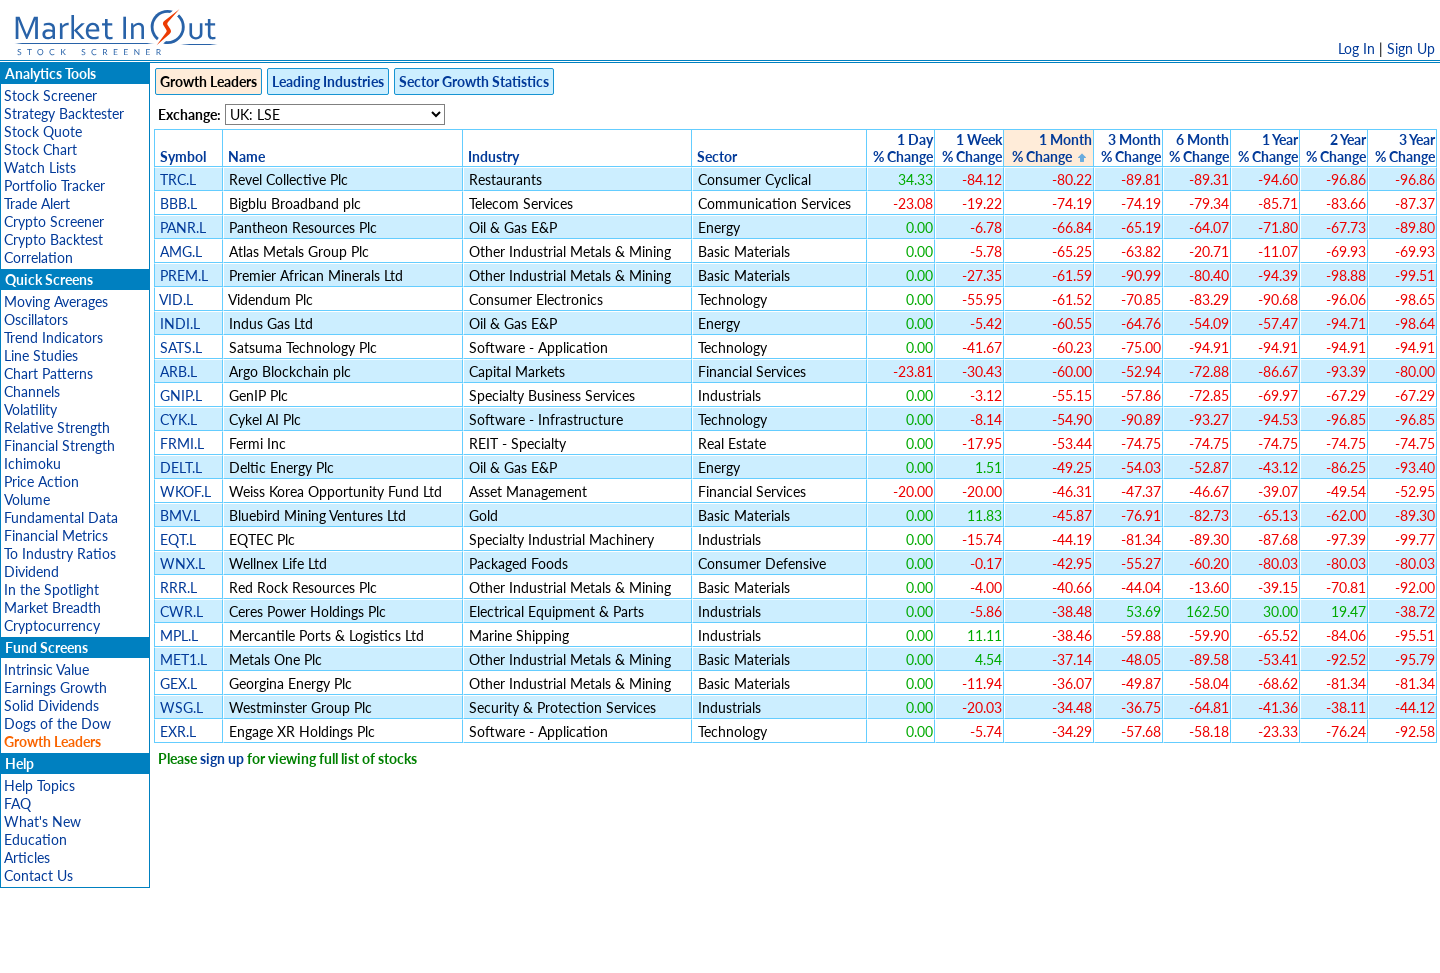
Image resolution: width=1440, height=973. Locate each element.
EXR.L (178, 731)
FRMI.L (182, 443)
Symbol (183, 156)
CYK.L (178, 419)
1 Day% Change (903, 148)
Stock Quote (43, 131)
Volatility (30, 409)
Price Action (41, 481)
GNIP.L (181, 395)
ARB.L (178, 371)
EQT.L (178, 539)
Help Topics (39, 785)
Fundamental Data (61, 517)
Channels (32, 391)
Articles (27, 857)
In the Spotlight (51, 589)
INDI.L (180, 323)
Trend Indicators (53, 337)
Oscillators (36, 319)
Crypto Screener (54, 221)
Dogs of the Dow (57, 723)
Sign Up (1411, 48)
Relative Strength (57, 427)
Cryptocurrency (52, 625)
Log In (1356, 48)
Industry (493, 156)
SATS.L (181, 347)
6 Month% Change (1199, 148)
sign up (222, 758)
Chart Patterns (48, 373)
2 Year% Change (1336, 148)
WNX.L (182, 563)
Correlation (38, 257)
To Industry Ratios (60, 553)
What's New (42, 821)
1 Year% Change (1268, 148)
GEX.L (178, 683)
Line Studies (41, 355)
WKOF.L (185, 491)
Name (246, 156)
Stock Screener (50, 95)
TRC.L (178, 179)
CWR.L (181, 611)
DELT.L (181, 467)
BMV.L (180, 515)
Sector (717, 156)
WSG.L (181, 707)
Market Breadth (52, 607)
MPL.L (179, 635)
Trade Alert (37, 203)
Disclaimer (491, 947)
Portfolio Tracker (54, 185)
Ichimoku (32, 463)
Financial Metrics (56, 535)
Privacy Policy (578, 947)
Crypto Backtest (53, 239)
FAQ (17, 803)
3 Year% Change (1405, 148)
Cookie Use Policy (804, 947)
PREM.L (184, 275)
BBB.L (178, 203)
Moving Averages (56, 301)
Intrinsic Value (46, 669)
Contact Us (38, 875)
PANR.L (183, 227)
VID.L (176, 299)
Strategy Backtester (64, 113)
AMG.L (181, 251)
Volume (27, 499)
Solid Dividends (51, 705)
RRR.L (178, 587)
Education (35, 839)
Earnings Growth (55, 687)
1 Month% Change (1052, 148)
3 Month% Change (1131, 148)
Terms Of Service (685, 947)
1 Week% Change (972, 148)
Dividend (31, 571)
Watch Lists (40, 167)
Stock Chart (40, 149)
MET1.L (183, 659)
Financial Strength (59, 445)
